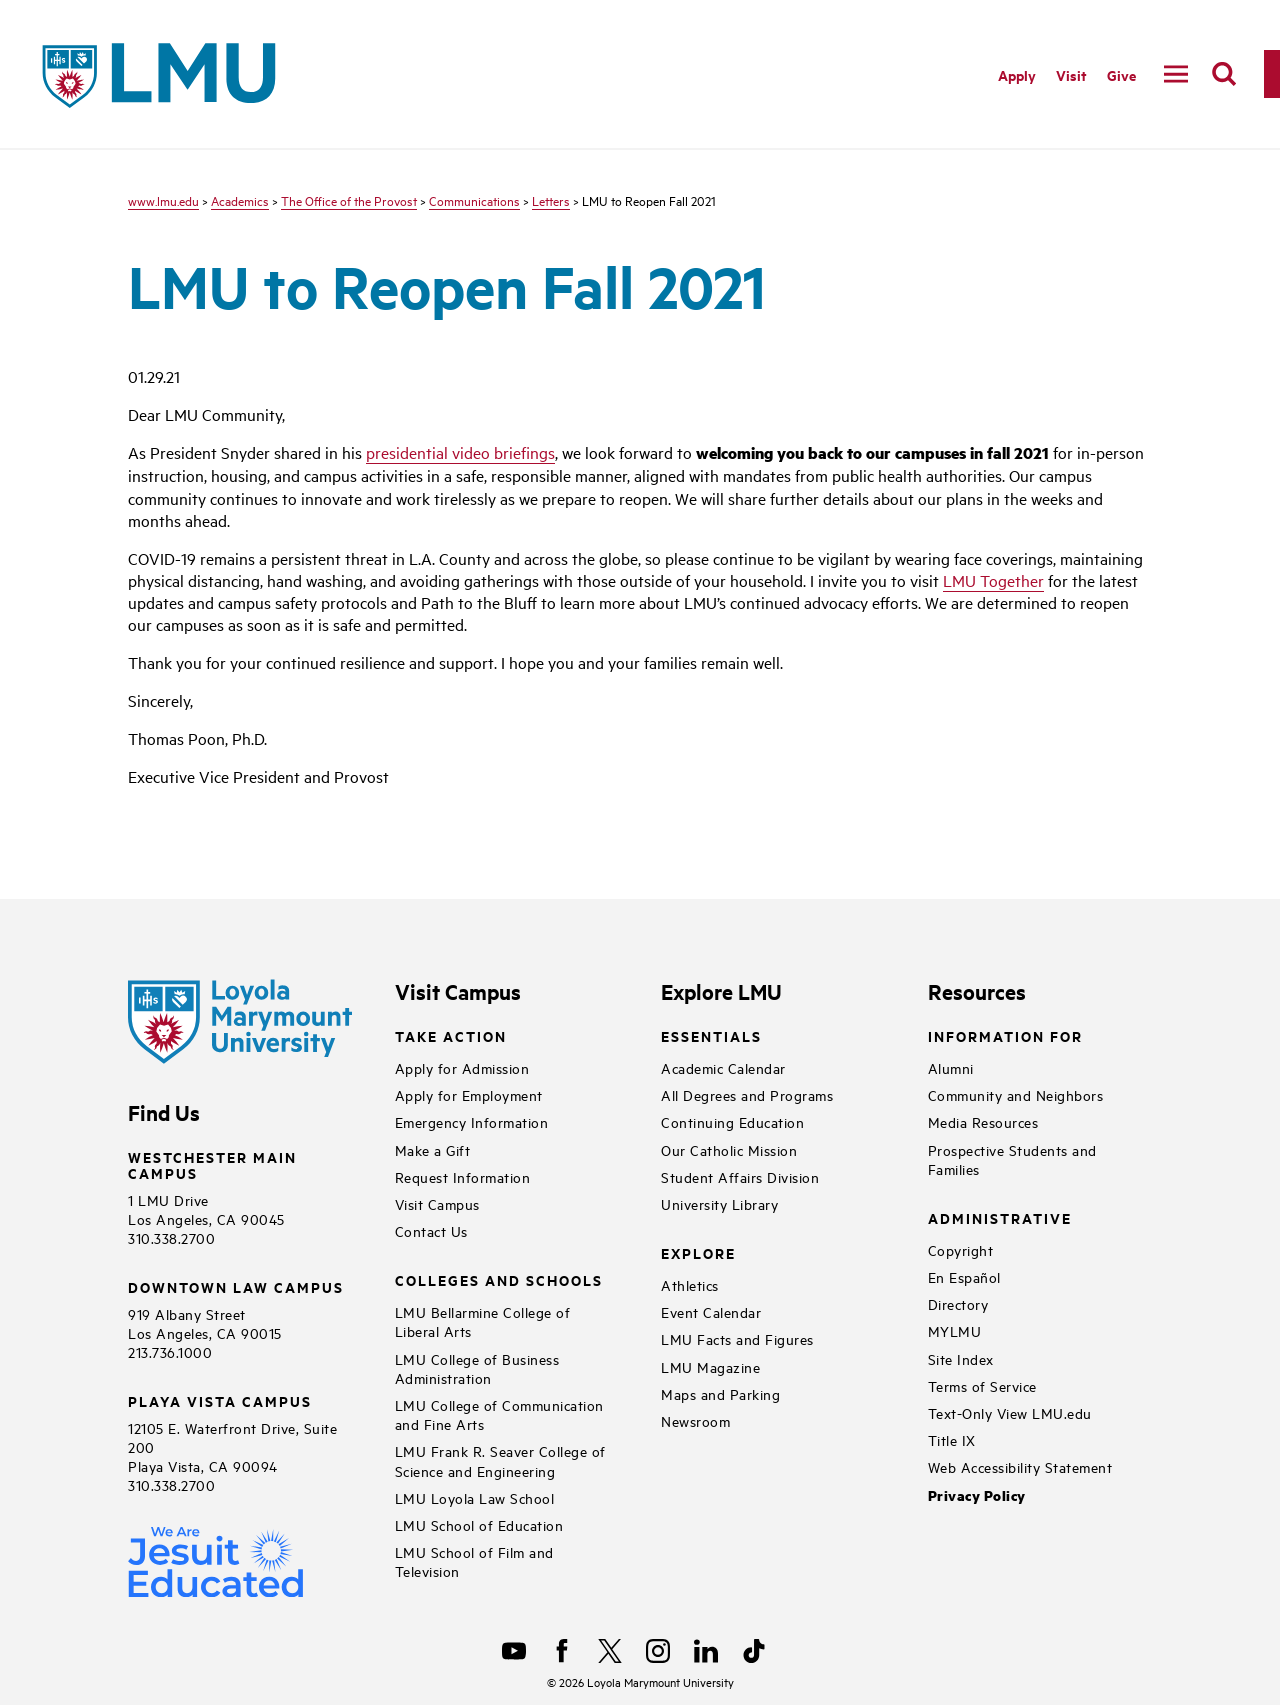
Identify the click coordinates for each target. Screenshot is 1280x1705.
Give (1121, 74)
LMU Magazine (710, 1366)
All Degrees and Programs (747, 1094)
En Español (964, 1276)
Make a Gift (433, 1149)
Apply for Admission (462, 1067)
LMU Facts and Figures (737, 1338)
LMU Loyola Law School (475, 1497)
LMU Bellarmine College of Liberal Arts (483, 1321)
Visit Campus (437, 1203)
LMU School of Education (479, 1524)
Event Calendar (711, 1311)
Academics (240, 200)
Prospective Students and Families (1012, 1159)
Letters (551, 200)
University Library (719, 1203)
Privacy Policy (977, 1495)
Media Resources (983, 1121)
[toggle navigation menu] (1176, 74)
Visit (1071, 74)
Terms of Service (982, 1385)
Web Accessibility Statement (1020, 1466)
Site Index (961, 1358)
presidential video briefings (460, 452)
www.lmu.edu (163, 200)
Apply (1017, 74)
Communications (474, 200)
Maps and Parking (720, 1393)
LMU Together (993, 580)
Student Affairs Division (740, 1176)
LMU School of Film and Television (474, 1561)
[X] (610, 1651)
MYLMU (955, 1330)
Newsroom (695, 1420)
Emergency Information (472, 1121)
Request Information (463, 1176)
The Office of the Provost (349, 200)
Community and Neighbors (1016, 1094)
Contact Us (431, 1230)
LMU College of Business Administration (477, 1368)
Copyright (961, 1249)
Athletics (690, 1284)
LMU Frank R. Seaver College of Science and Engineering (500, 1460)
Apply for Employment (469, 1094)
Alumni (951, 1067)
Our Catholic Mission (729, 1149)
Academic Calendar (723, 1067)
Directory (958, 1303)
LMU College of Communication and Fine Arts (499, 1414)
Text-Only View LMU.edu (1010, 1412)
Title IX (952, 1439)
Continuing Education (732, 1121)
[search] (1224, 74)
